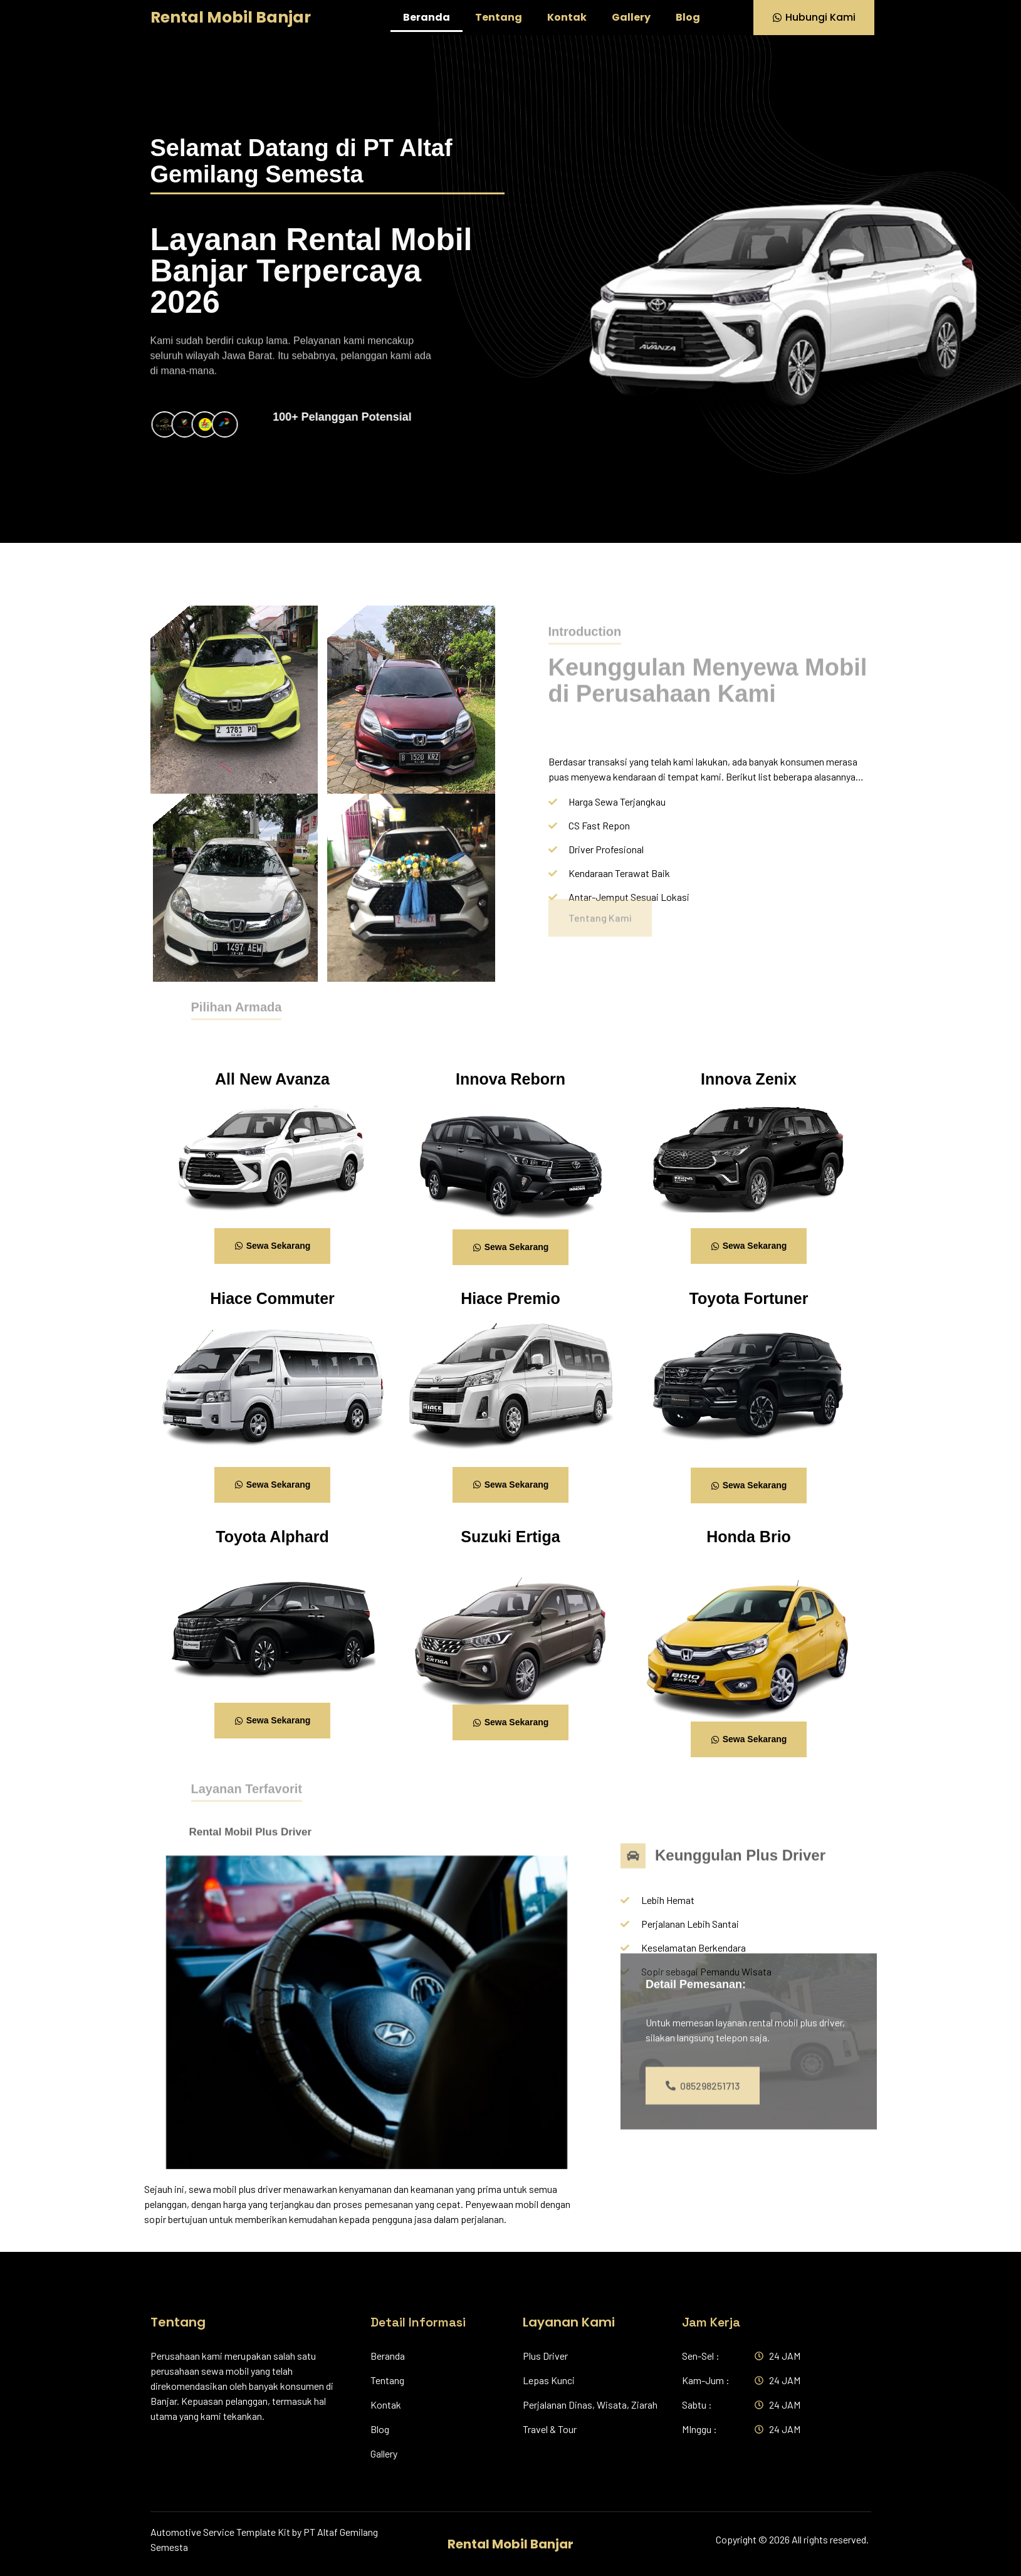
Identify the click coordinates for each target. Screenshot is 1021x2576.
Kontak (567, 17)
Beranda (426, 17)
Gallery (631, 17)
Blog (688, 17)
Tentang (498, 17)
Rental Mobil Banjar (230, 17)
